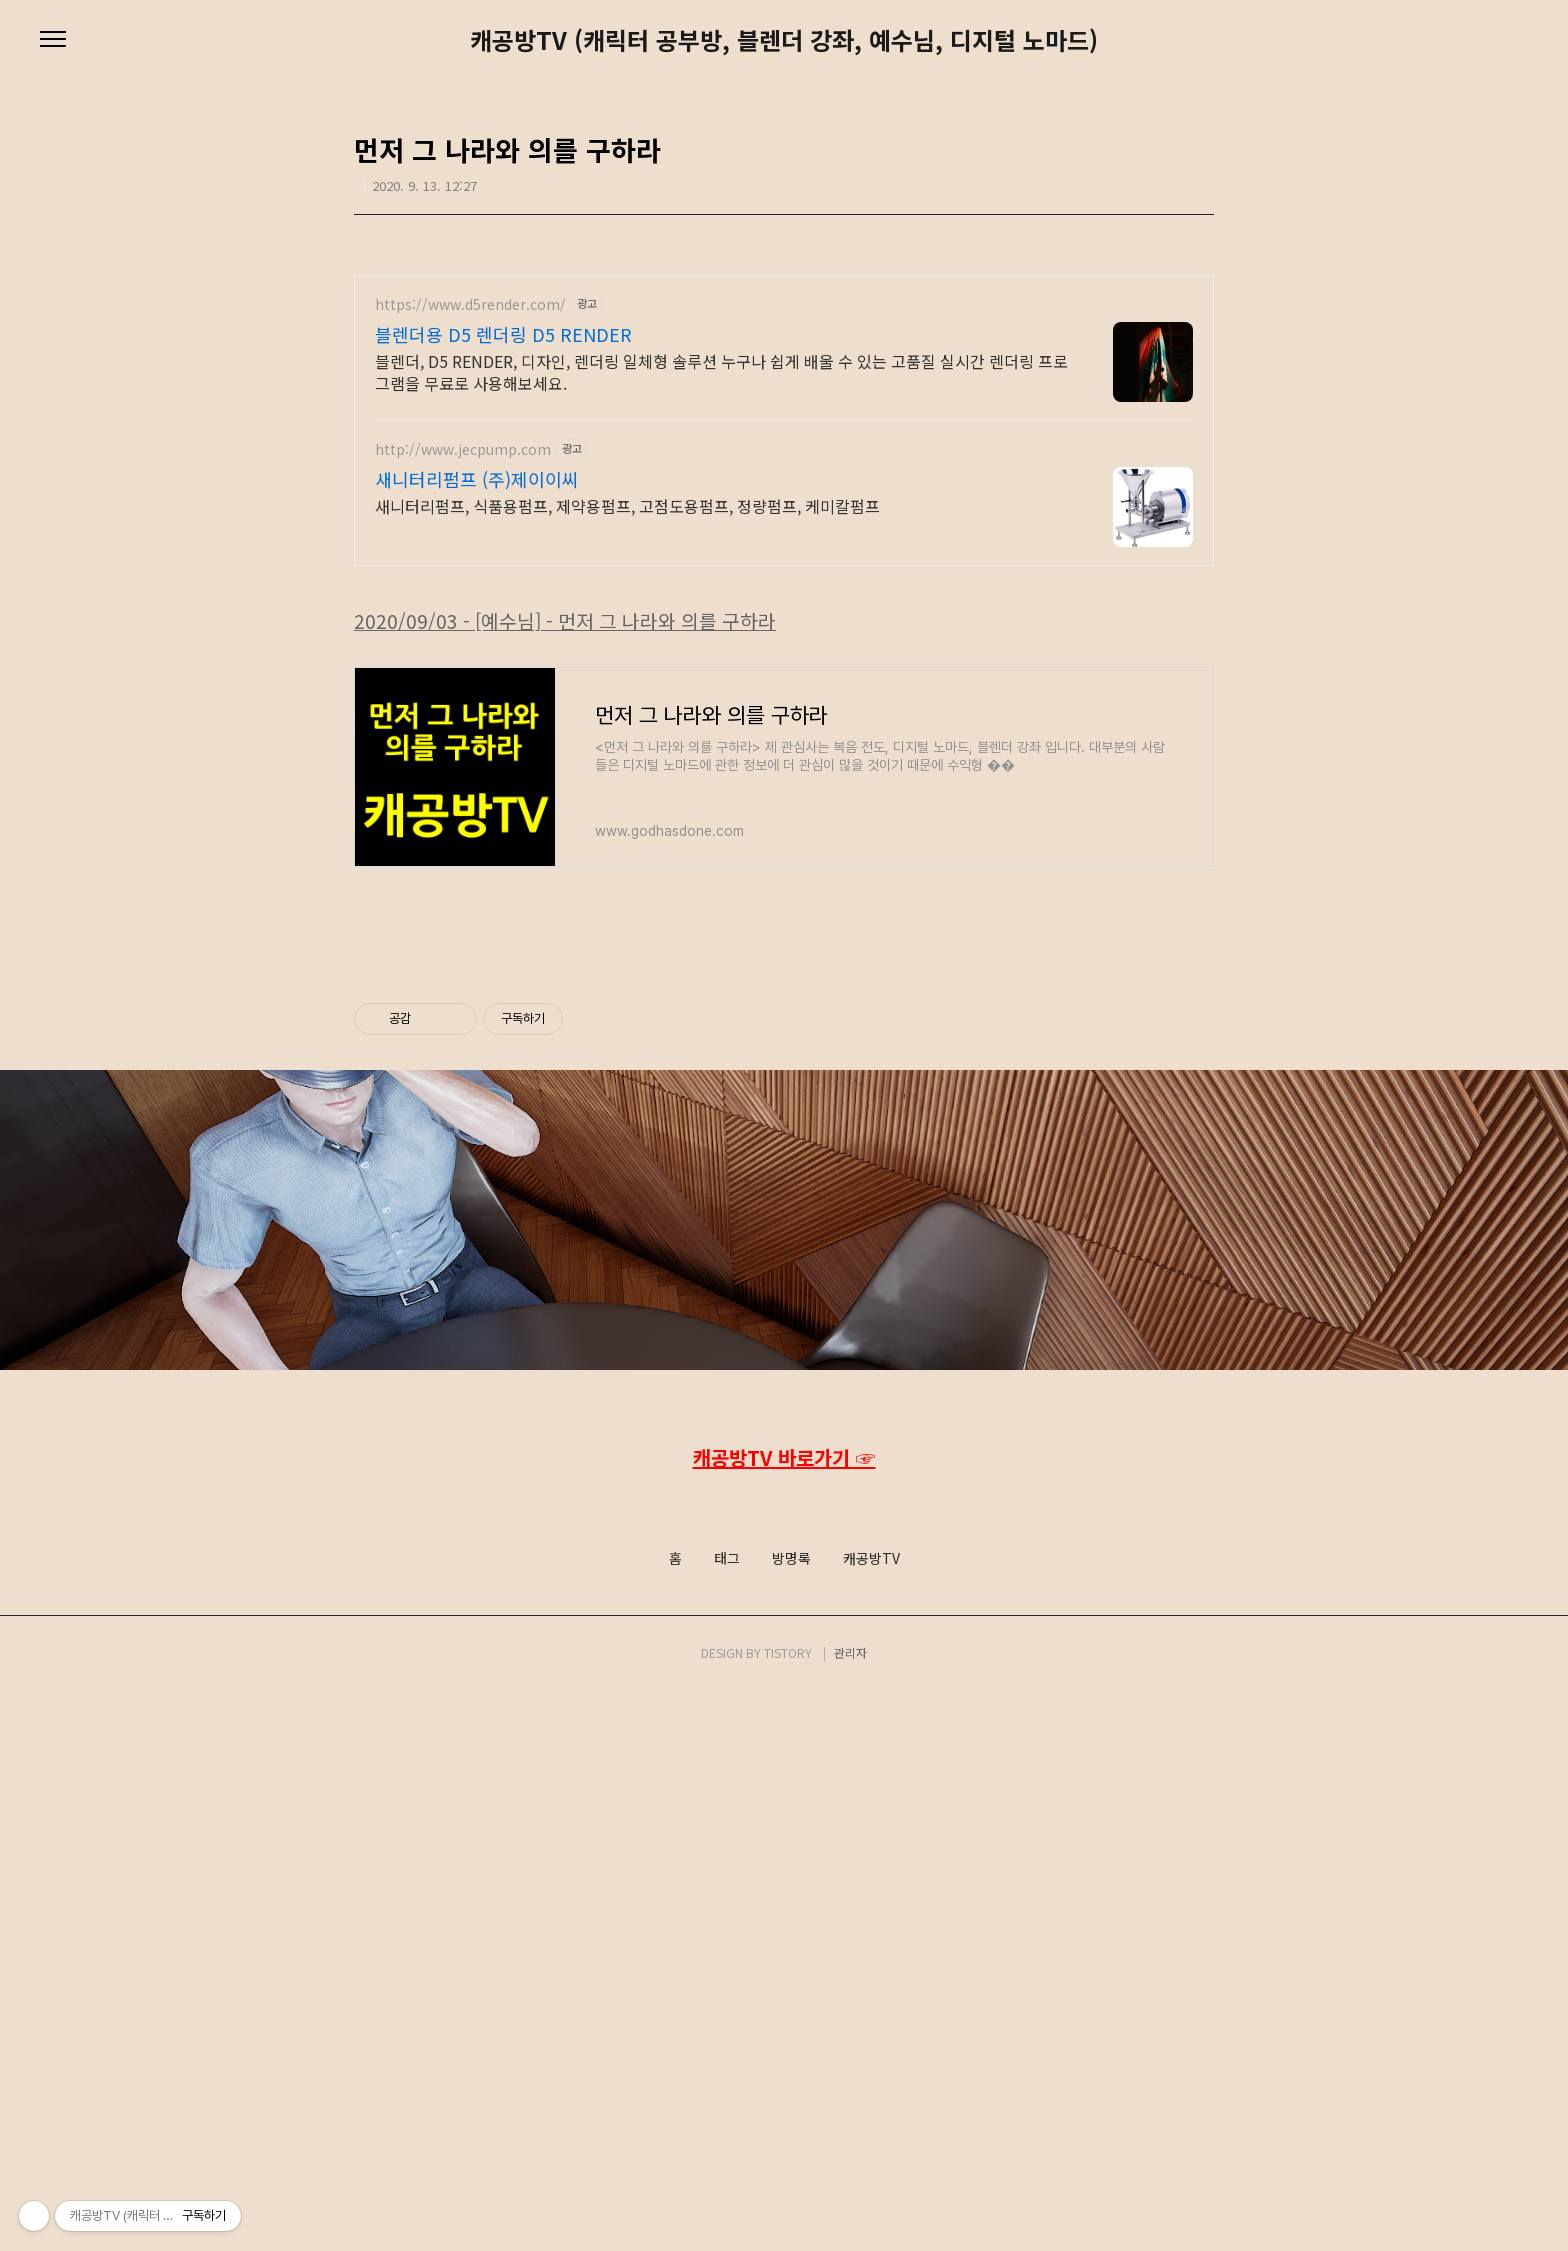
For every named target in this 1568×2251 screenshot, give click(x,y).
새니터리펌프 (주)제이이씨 (477, 479)
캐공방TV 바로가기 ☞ (784, 2017)
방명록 (791, 2119)
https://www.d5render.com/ (470, 304)
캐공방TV (871, 2119)
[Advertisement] (784, 726)
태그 (727, 2119)
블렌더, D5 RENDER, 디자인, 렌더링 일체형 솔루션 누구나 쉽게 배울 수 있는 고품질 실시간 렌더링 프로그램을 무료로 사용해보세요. (721, 371)
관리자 (850, 2212)
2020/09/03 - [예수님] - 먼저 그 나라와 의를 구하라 (565, 901)
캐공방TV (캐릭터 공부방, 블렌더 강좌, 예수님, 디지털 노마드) (784, 40)
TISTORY (788, 2212)
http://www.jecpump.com (463, 449)
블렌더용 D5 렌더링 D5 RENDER (503, 334)
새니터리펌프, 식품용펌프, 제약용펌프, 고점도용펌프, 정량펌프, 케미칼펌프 (627, 505)
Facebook (782, 2059)
